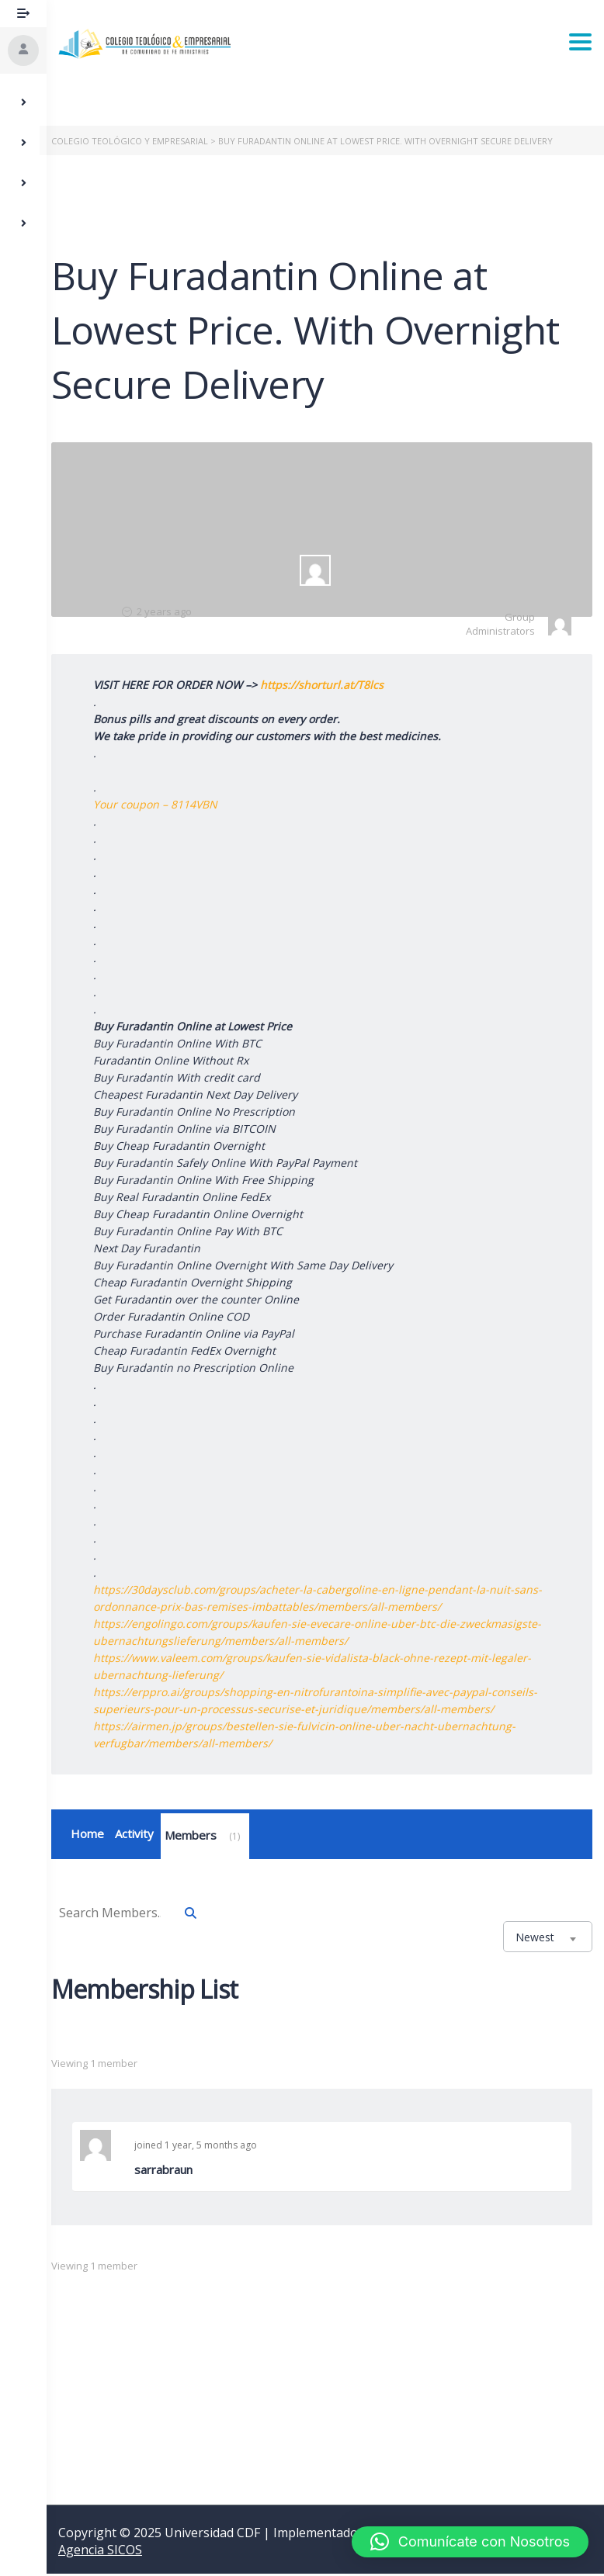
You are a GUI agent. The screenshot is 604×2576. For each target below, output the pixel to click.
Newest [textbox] (534, 1939)
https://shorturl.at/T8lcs (329, 684)
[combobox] (547, 1939)
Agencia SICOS (100, 2551)
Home (94, 1835)
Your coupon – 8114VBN (162, 804)
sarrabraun (170, 2172)
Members (212, 1838)
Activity (141, 1835)
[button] (470, 2541)
